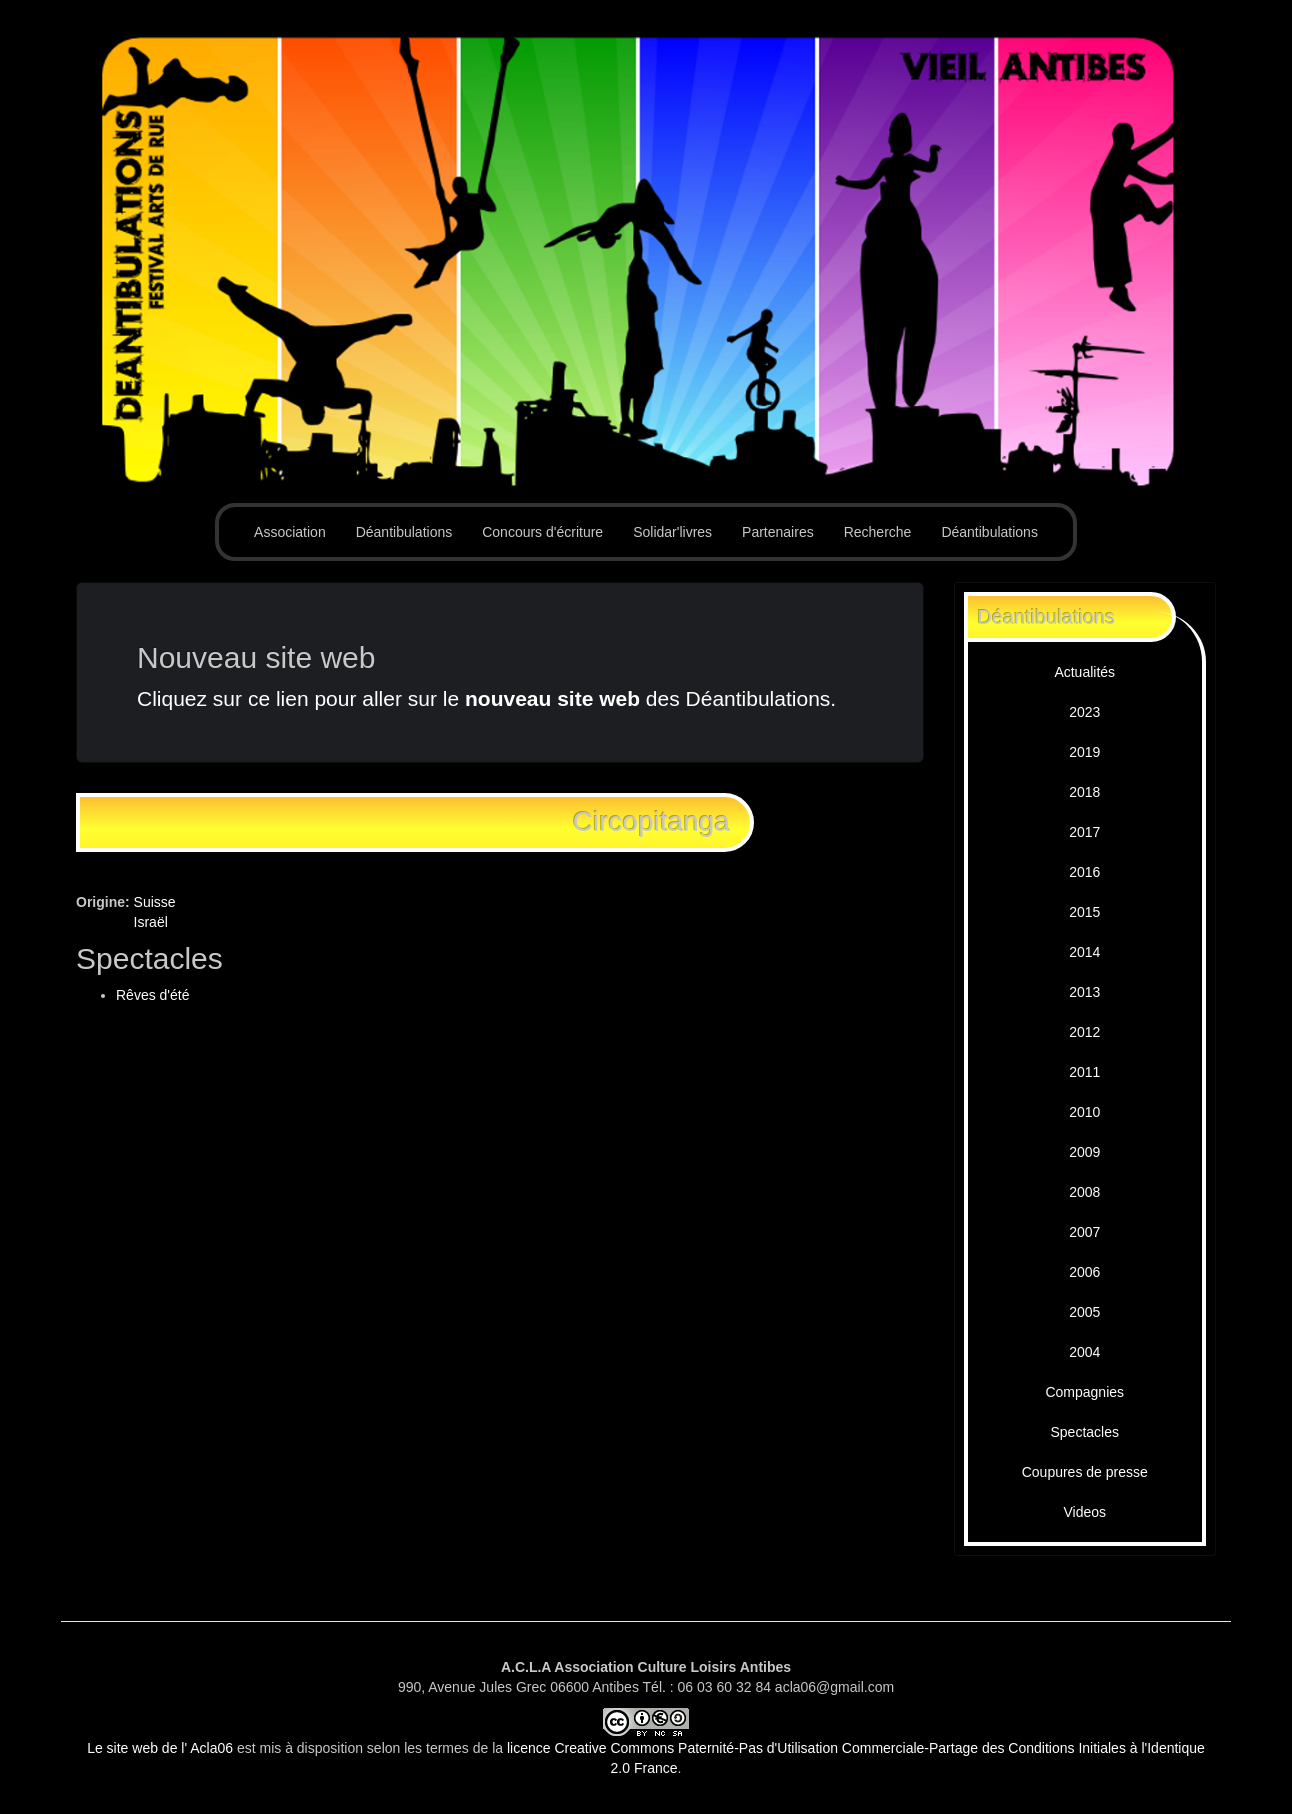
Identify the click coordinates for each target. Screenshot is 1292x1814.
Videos (1084, 1512)
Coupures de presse (1085, 1472)
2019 (1084, 752)
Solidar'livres (672, 532)
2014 (1084, 952)
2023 (1084, 712)
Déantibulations (404, 532)
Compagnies (1084, 1392)
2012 (1084, 1032)
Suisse (155, 902)
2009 (1084, 1152)
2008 (1084, 1192)
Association (290, 532)
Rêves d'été (153, 995)
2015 (1084, 912)
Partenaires (778, 532)
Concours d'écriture (542, 532)
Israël (151, 922)
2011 (1084, 1072)
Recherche (878, 532)
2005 (1084, 1312)
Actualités (1084, 672)
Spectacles (1085, 1432)
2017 (1084, 832)
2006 (1084, 1272)
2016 (1084, 872)
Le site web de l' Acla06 (160, 1748)
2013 (1084, 992)
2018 (1084, 792)
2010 (1084, 1112)
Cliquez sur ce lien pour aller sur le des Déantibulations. (486, 698)
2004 (1084, 1352)
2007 (1084, 1232)
